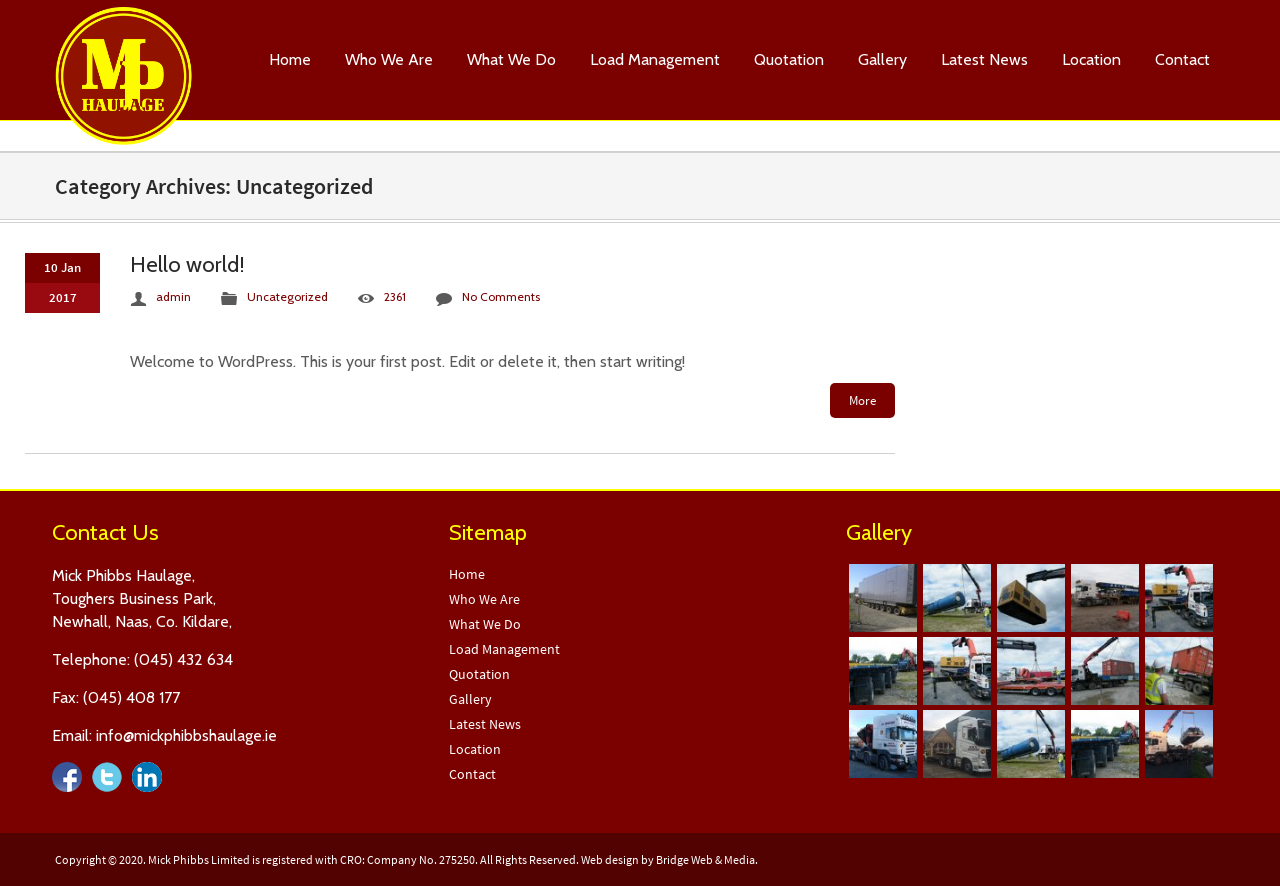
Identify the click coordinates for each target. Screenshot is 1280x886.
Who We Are (389, 59)
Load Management (655, 59)
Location (1091, 59)
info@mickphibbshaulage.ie (186, 735)
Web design (610, 859)
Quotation (789, 59)
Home (290, 59)
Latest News (984, 59)
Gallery (882, 59)
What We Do (511, 59)
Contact (1182, 59)
